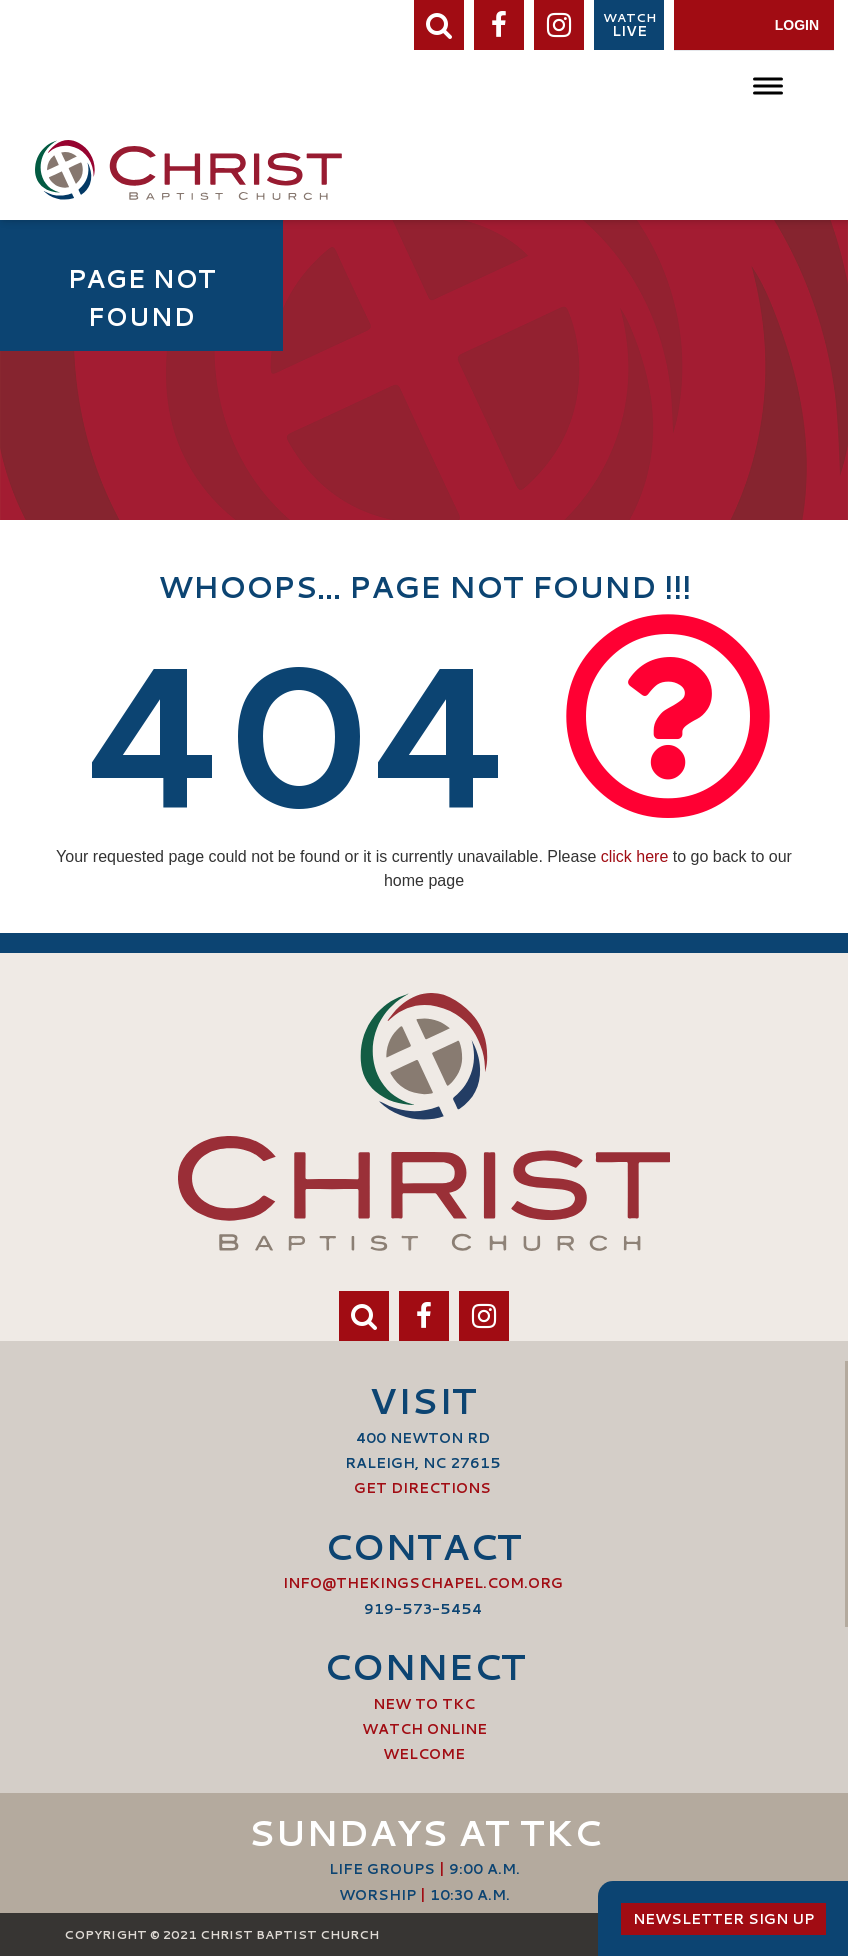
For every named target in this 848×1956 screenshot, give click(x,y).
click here (635, 856)
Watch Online (424, 1729)
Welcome (424, 1754)
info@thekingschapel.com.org (423, 1583)
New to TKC (424, 1704)
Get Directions (422, 1488)
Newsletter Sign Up (723, 1919)
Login (797, 25)
